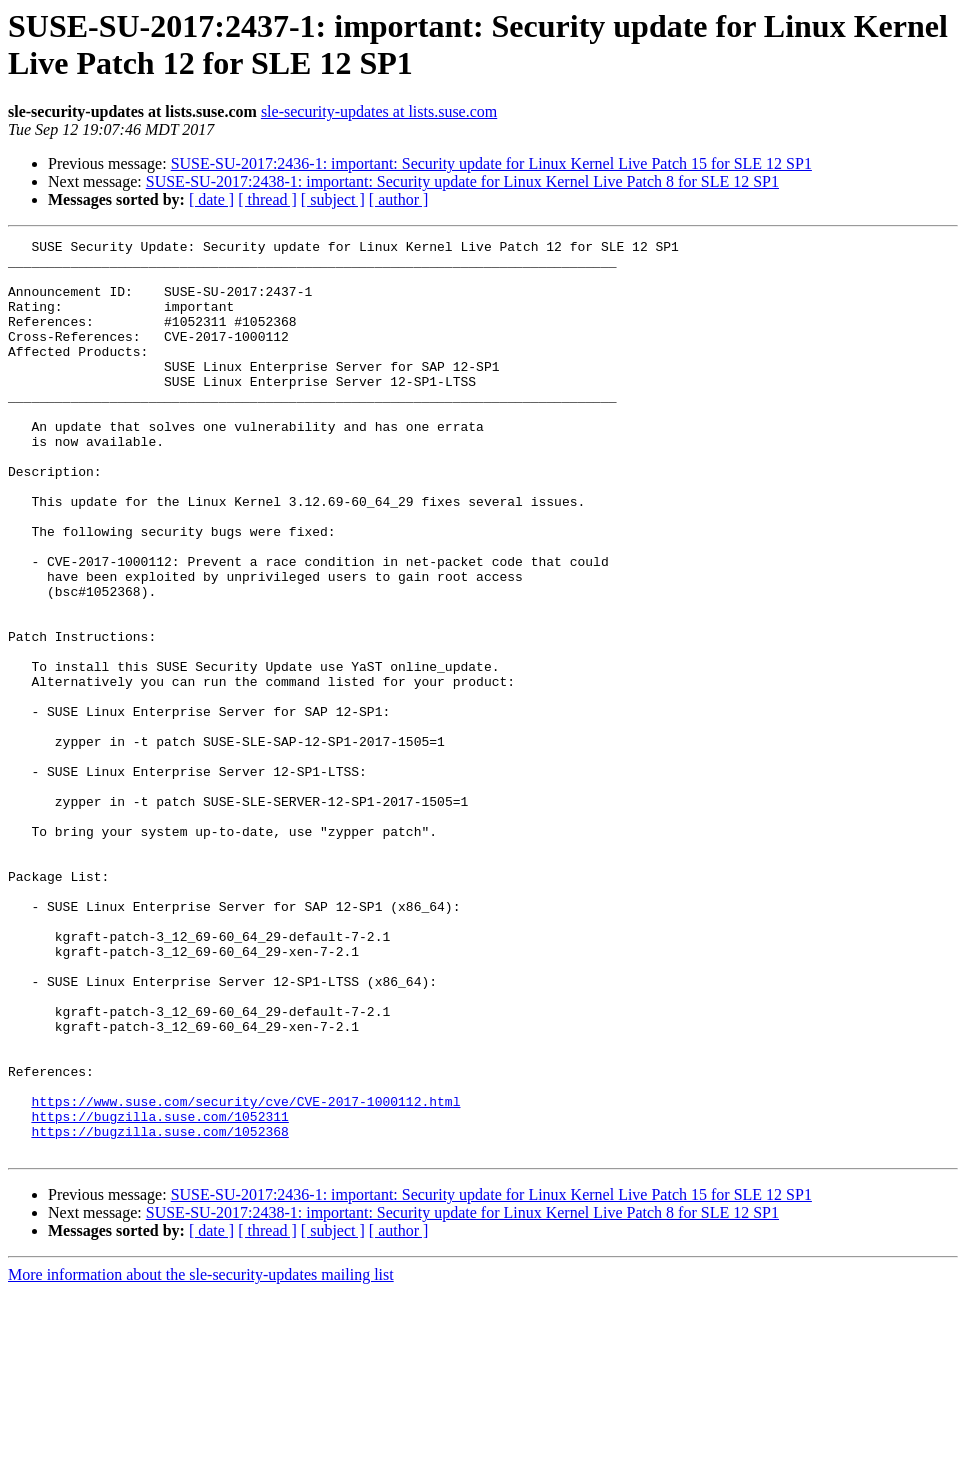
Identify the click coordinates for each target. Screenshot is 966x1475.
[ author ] (399, 199)
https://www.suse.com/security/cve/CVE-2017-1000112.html (245, 1275)
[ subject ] (333, 199)
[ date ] (211, 199)
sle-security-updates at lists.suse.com (379, 111)
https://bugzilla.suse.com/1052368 (159, 1311)
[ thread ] (267, 199)
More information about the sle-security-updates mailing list (201, 1457)
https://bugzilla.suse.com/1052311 (159, 1293)
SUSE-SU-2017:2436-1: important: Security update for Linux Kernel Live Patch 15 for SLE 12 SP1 (491, 163)
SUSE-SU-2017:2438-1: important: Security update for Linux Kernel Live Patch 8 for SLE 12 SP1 (462, 181)
